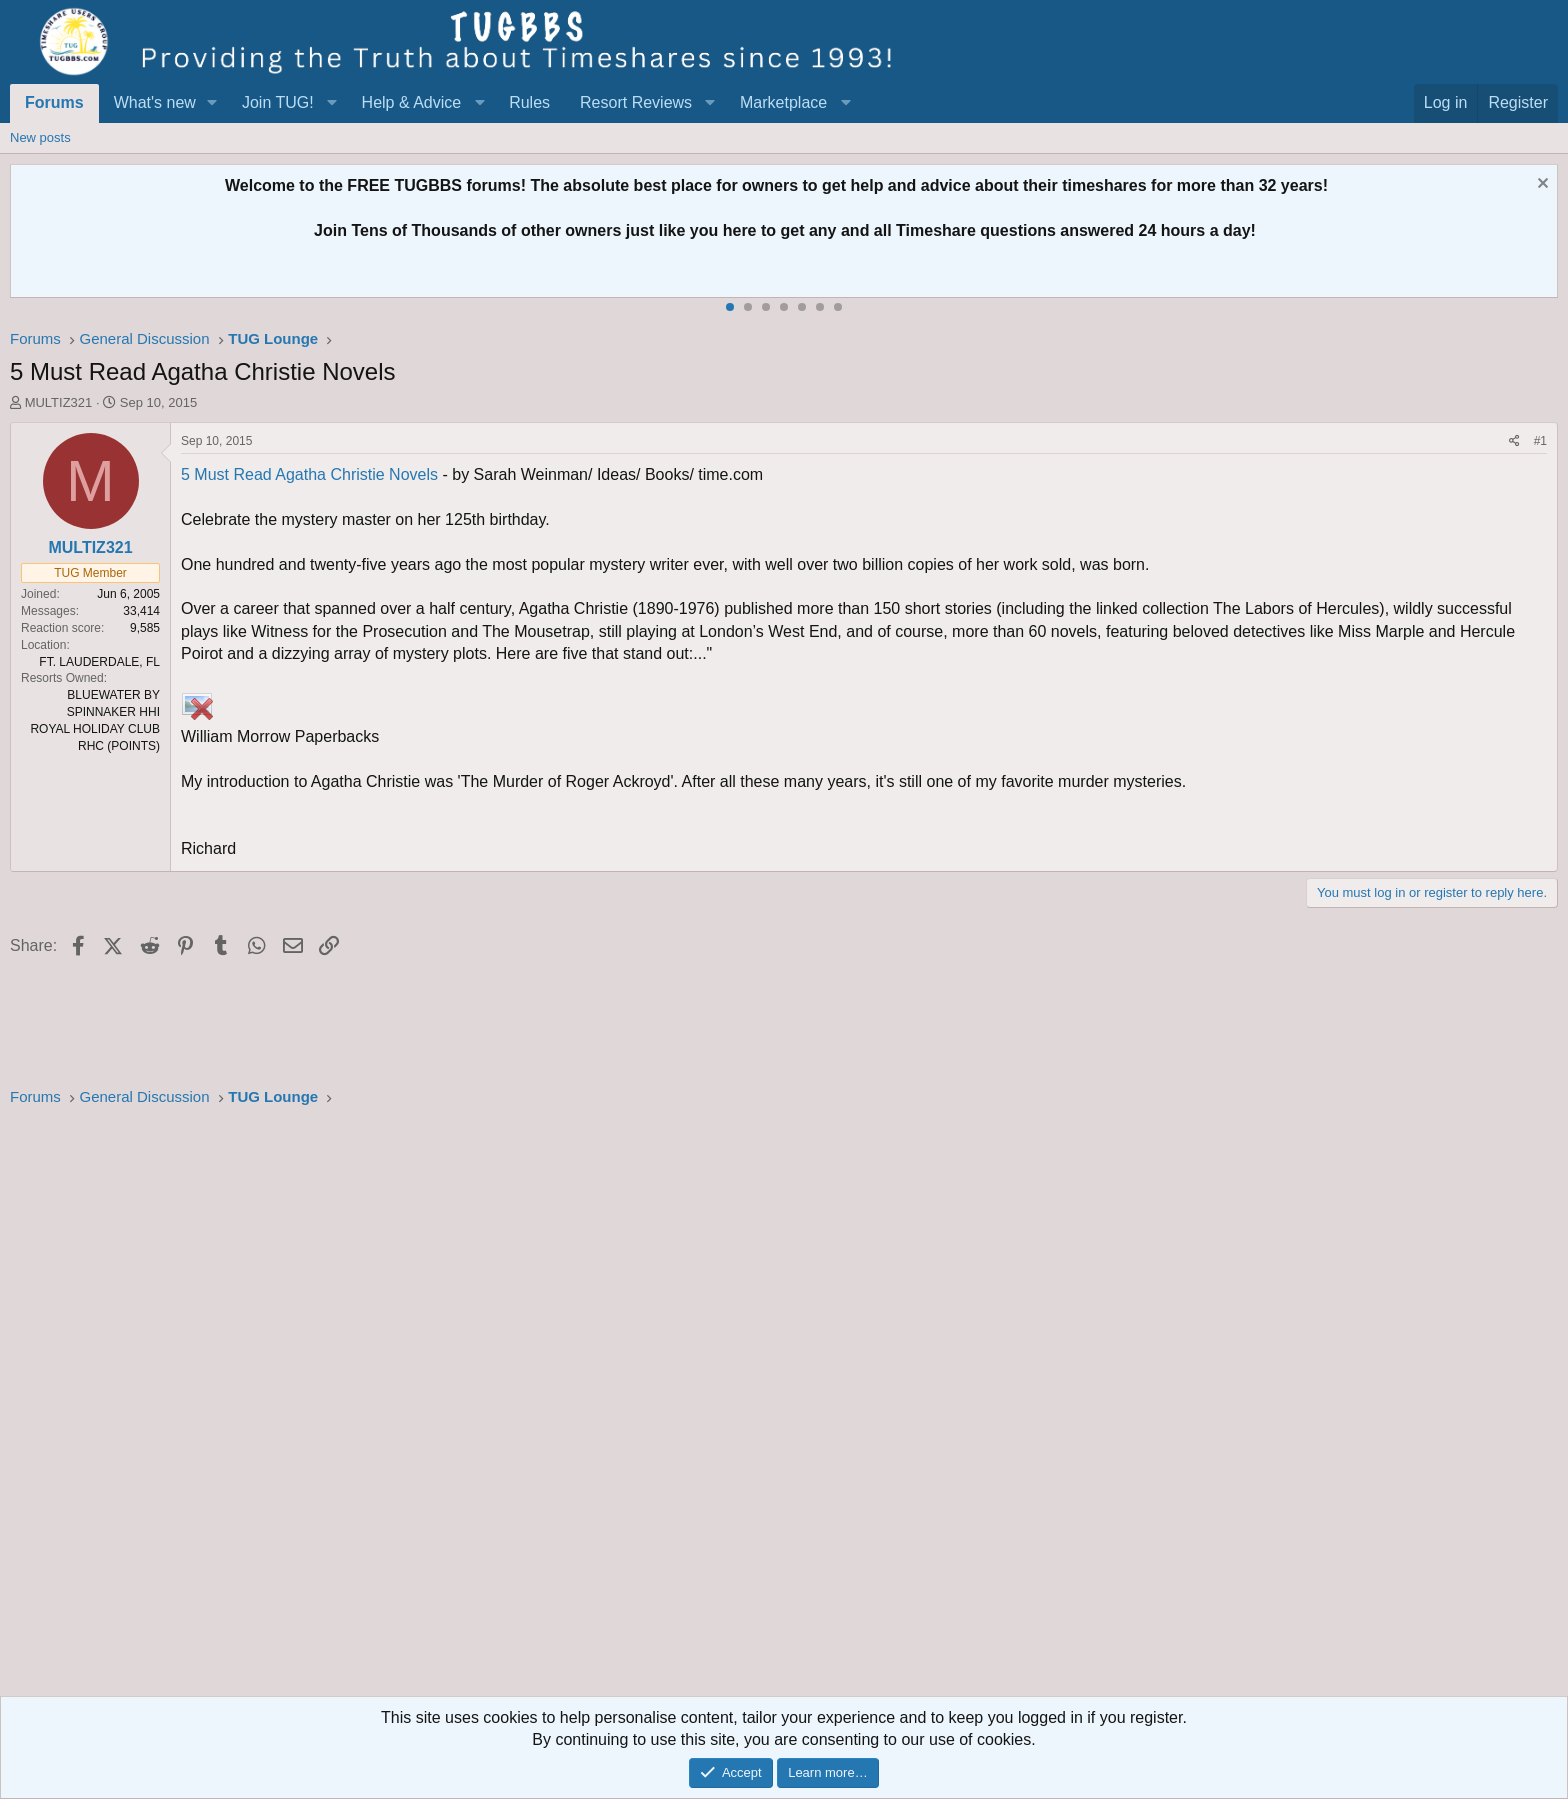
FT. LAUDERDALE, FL (99, 662)
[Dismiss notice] (1540, 185)
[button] (212, 103)
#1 (1540, 441)
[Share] (1514, 441)
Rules (529, 102)
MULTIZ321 (59, 402)
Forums (54, 102)
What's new (155, 102)
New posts (40, 137)
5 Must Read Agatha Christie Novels (309, 474)
